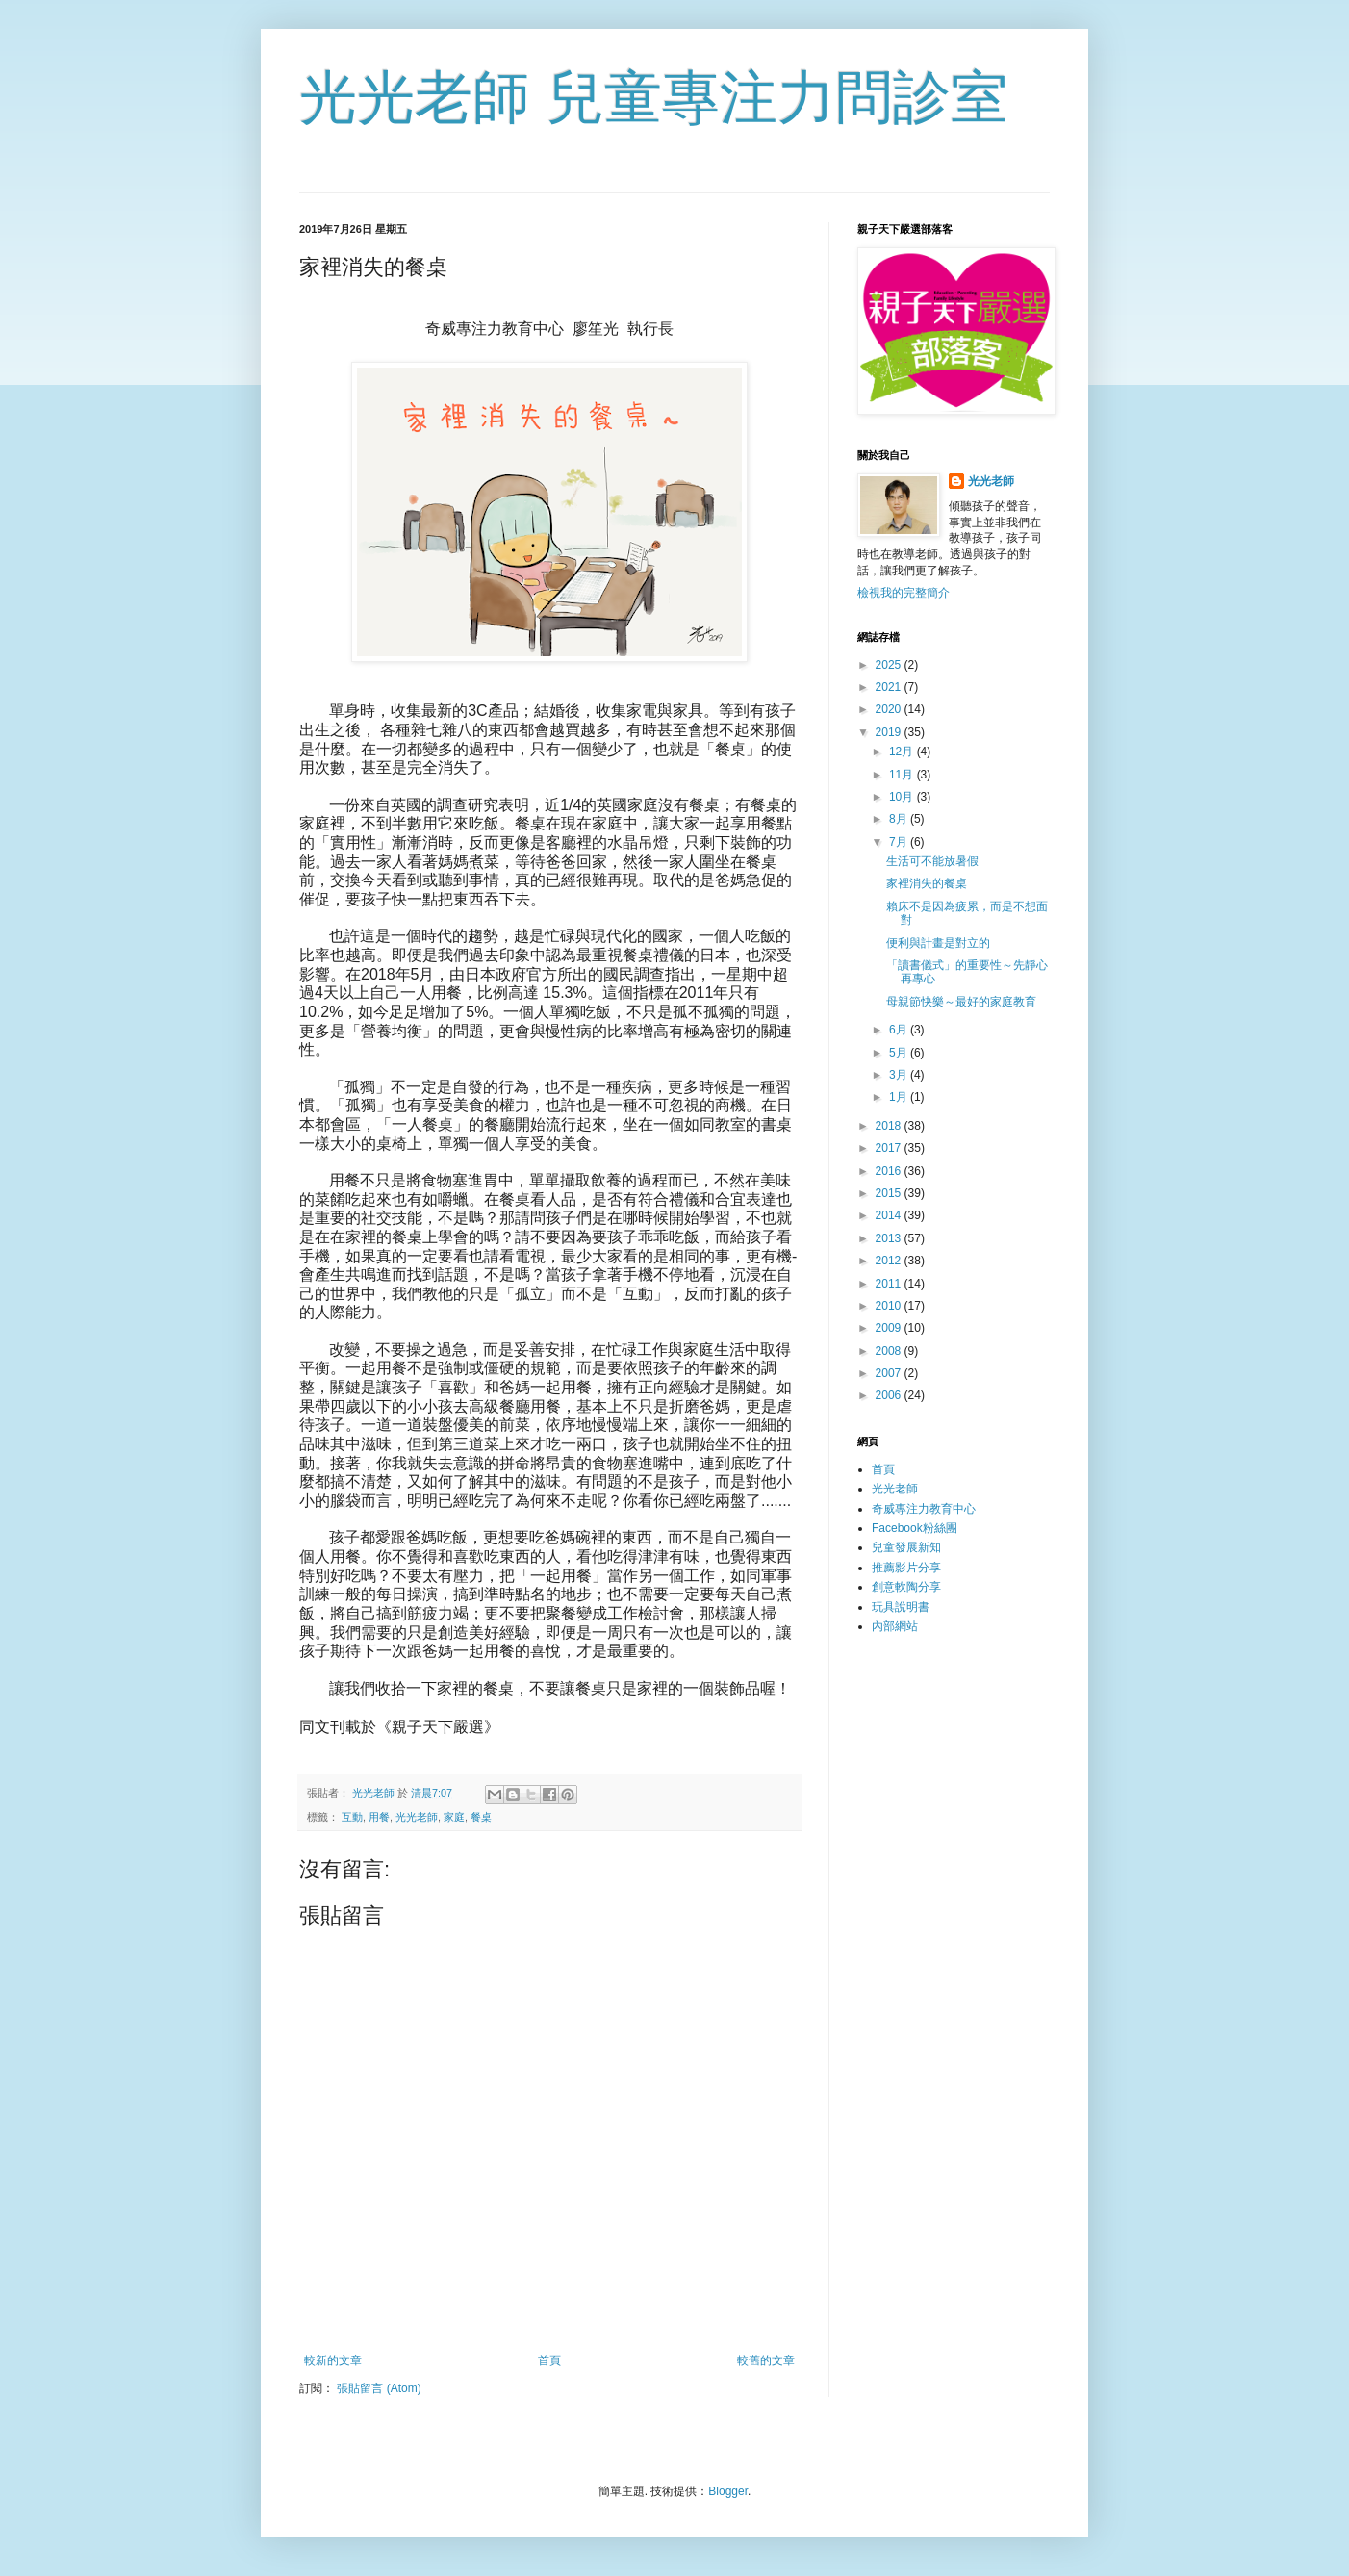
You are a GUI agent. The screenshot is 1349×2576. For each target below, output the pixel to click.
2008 (890, 1351)
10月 (903, 796)
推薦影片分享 (906, 1567)
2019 (890, 732)
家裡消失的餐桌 (926, 883)
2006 (890, 1395)
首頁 (549, 2360)
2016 (890, 1171)
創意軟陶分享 (906, 1587)
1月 (899, 1097)
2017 (890, 1148)
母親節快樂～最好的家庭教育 (961, 1001)
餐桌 (481, 1817)
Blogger (728, 2491)
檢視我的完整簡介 (903, 592)
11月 (903, 774)
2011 (890, 1283)
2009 (890, 1328)
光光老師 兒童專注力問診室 (653, 97)
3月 (899, 1075)
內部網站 (895, 1626)
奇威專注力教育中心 (924, 1509)
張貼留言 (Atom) (378, 2388)
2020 (890, 709)
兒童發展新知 (906, 1547)
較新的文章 (333, 2360)
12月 (903, 751)
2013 (890, 1238)
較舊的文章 (766, 2360)
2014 (890, 1215)
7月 (899, 842)
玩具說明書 (900, 1607)
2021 (890, 687)
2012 (890, 1260)
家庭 (454, 1817)
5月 (899, 1052)
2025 (890, 665)
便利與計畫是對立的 (938, 943)
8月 (899, 819)
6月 (899, 1029)
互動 (352, 1817)
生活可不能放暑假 (932, 861)
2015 (890, 1193)
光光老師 (416, 1817)
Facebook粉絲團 (914, 1528)
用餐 (379, 1817)
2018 (890, 1126)
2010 (890, 1306)
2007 (890, 1373)
